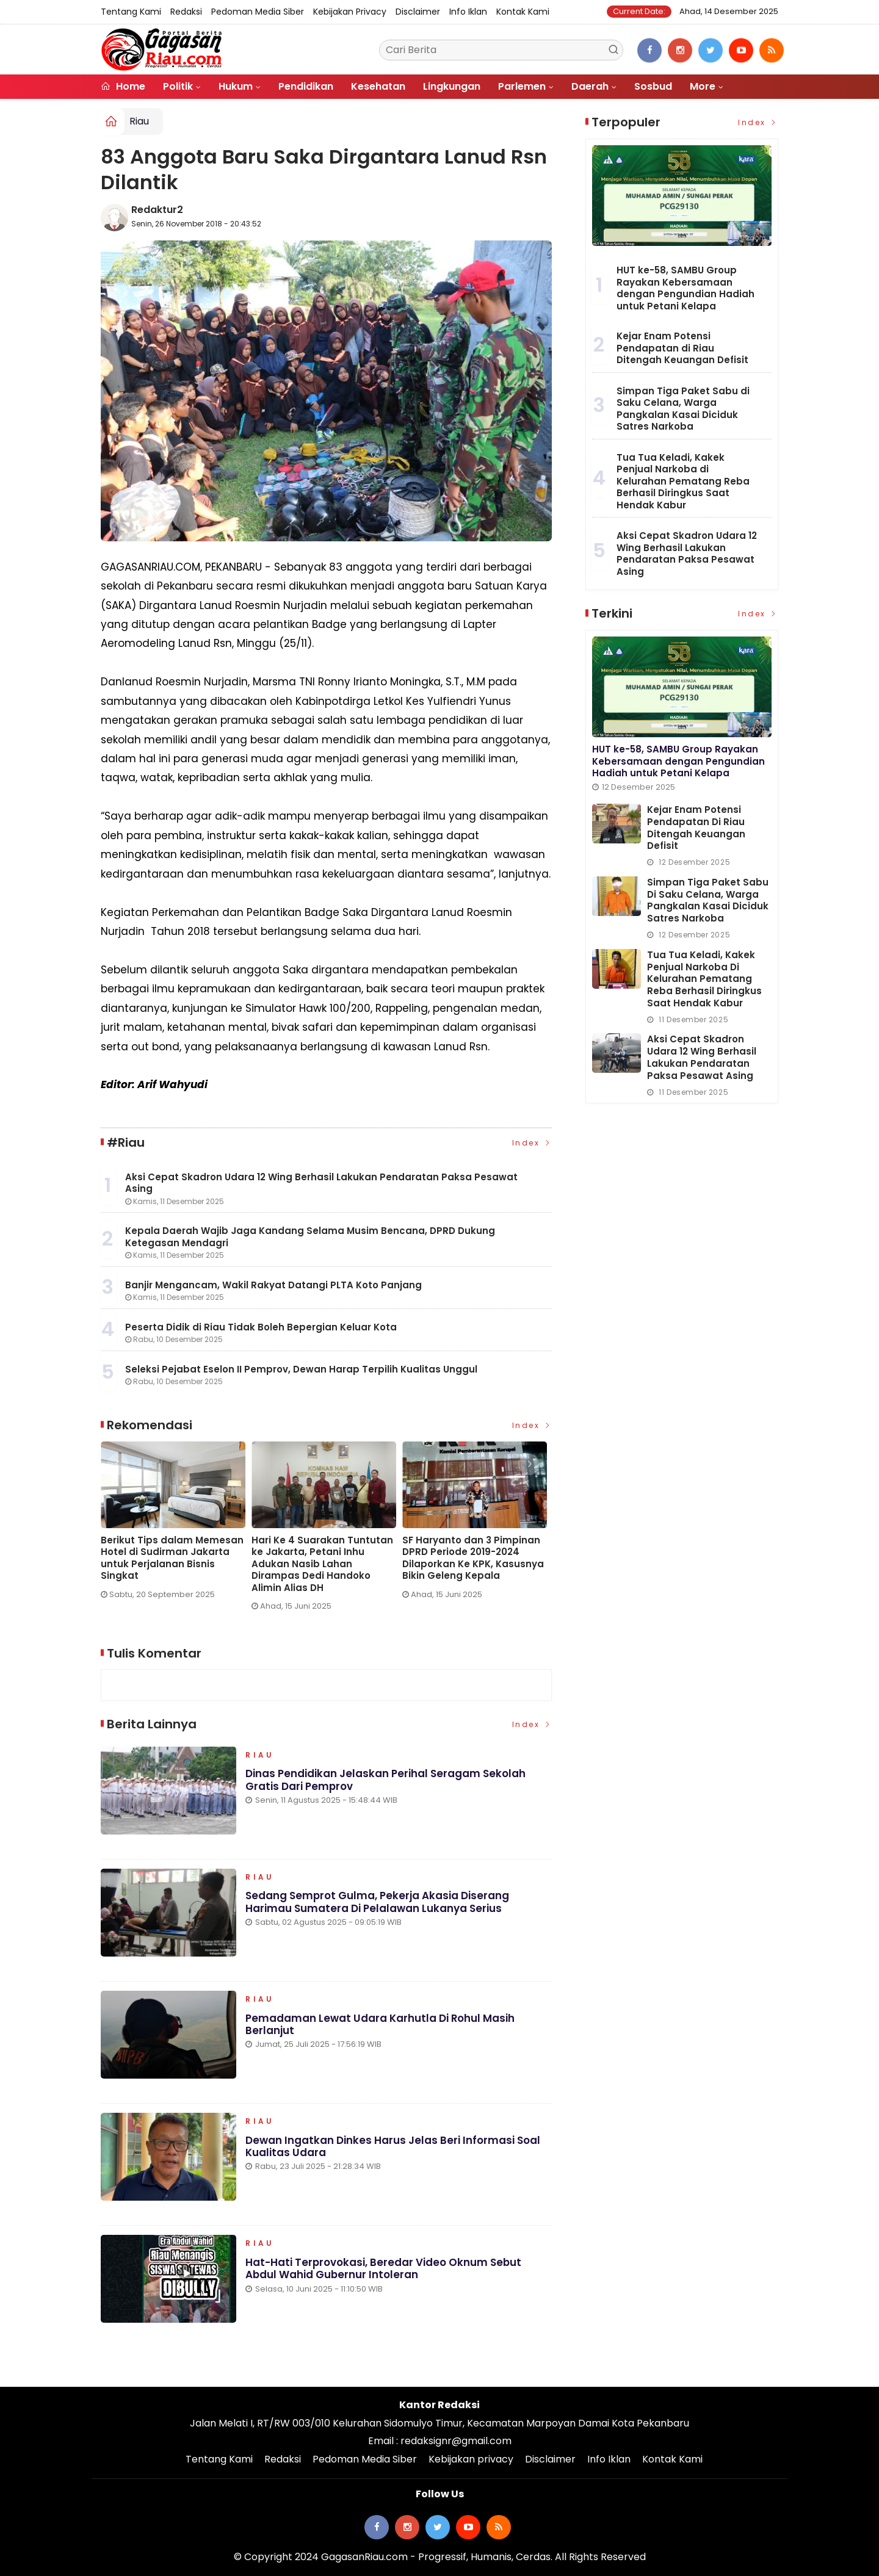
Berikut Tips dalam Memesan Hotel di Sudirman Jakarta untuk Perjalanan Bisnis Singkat (172, 1558)
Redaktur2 (157, 210)
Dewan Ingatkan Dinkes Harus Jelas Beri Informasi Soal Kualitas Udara (392, 2148)
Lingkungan (451, 86)
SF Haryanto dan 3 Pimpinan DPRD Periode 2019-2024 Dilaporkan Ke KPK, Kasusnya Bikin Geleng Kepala (473, 1558)
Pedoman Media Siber (257, 11)
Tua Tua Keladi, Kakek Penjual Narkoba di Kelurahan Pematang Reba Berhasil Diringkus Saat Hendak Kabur (683, 481)
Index (532, 1143)
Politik (178, 86)
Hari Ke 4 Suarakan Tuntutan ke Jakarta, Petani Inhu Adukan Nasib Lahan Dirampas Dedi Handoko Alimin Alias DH (322, 1564)
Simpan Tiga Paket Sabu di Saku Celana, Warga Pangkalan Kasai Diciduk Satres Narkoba (683, 408)
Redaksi (186, 11)
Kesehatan (378, 86)
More (702, 86)
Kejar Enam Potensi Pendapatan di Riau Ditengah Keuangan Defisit (682, 348)
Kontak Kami (522, 11)
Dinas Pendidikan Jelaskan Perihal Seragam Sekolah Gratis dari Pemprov (385, 1782)
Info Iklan (468, 11)
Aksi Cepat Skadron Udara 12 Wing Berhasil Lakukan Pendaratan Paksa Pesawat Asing (687, 553)
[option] (176, 1525)
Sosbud (653, 86)
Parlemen (522, 86)
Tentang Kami (131, 11)
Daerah (590, 86)
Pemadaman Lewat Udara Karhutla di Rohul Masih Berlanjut (380, 2026)
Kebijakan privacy (349, 11)
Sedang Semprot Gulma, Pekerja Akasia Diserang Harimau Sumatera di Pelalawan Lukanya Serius (377, 1904)
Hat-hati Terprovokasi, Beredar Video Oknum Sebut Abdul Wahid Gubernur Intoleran (384, 2270)
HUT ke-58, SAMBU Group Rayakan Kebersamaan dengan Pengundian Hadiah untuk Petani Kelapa (685, 288)
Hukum (236, 86)
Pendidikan (305, 86)
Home (123, 86)
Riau (139, 121)
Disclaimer (418, 11)
